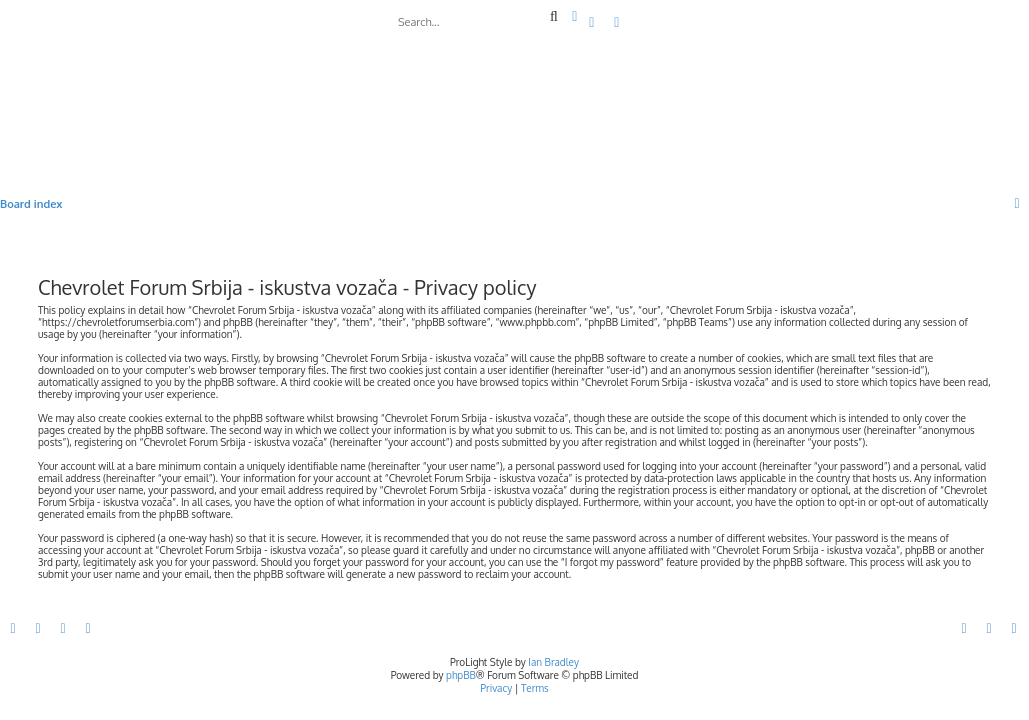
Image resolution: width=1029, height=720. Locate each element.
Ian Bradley (553, 662)
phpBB (461, 675)
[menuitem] (593, 23)
